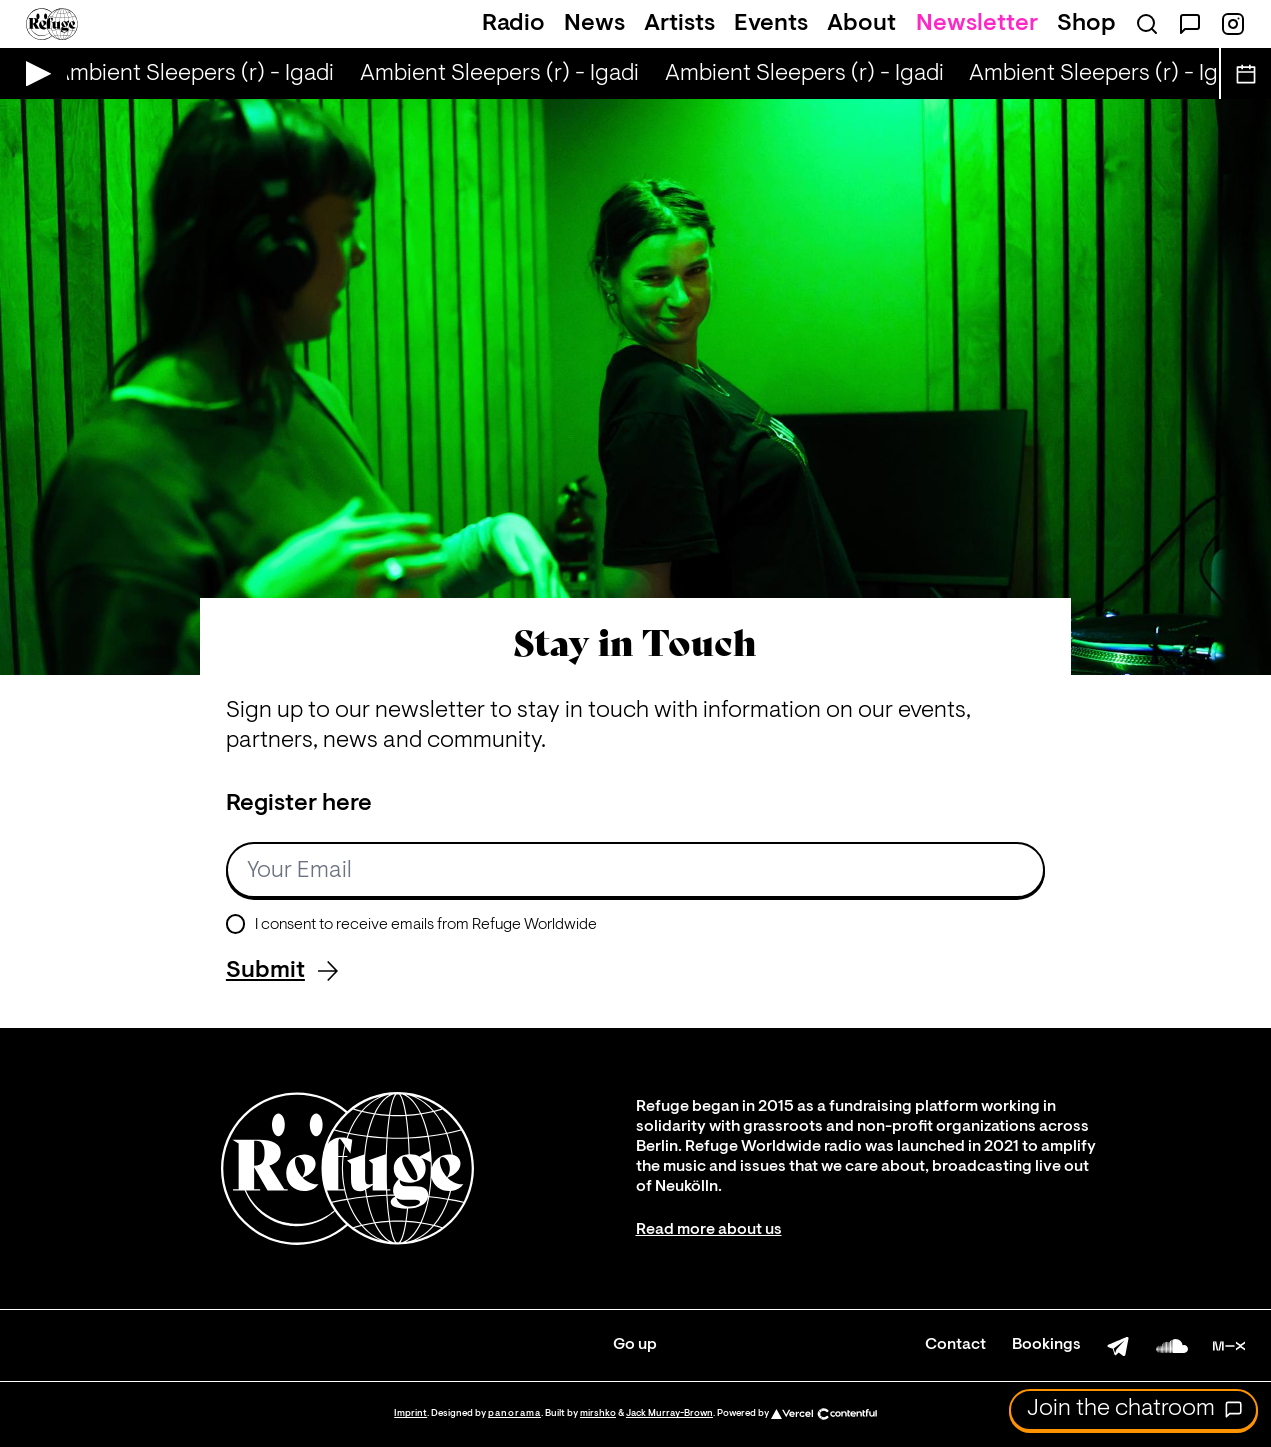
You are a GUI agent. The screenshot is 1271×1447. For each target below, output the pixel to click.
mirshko (598, 1413)
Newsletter (977, 24)
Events (771, 24)
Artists (679, 24)
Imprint (410, 1413)
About (861, 24)
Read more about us (709, 1230)
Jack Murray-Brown (669, 1413)
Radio (513, 24)
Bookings (1046, 1345)
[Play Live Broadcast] (33, 73)
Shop (1086, 24)
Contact (955, 1345)
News (594, 24)
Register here (299, 804)
